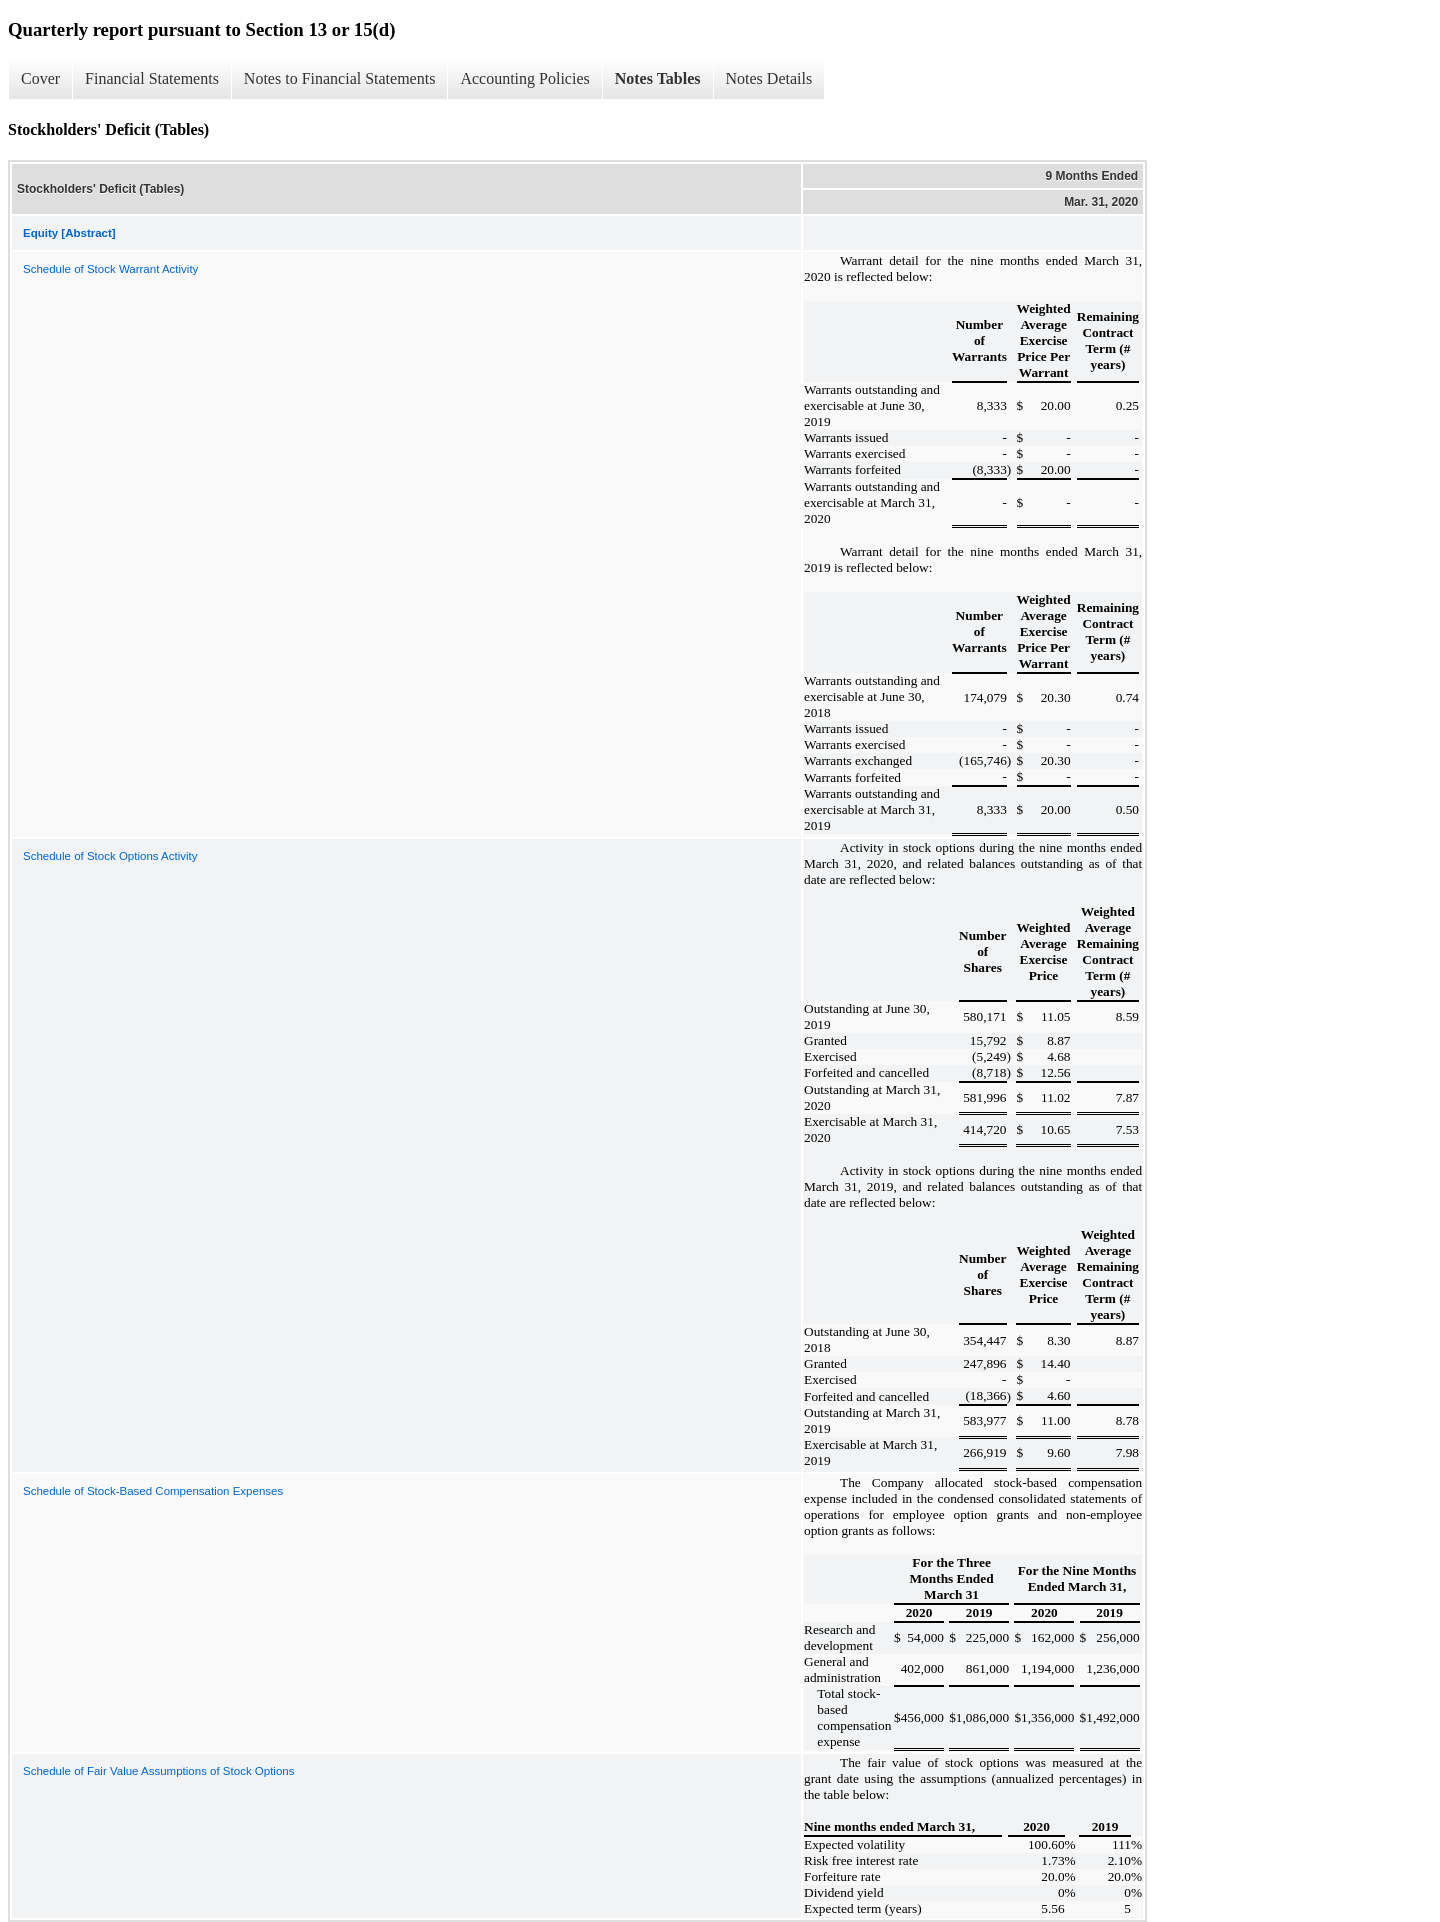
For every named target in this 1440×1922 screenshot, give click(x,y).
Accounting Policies (524, 78)
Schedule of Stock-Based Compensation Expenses (153, 1491)
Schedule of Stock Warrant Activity (110, 269)
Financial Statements (152, 78)
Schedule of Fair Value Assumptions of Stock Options (158, 1771)
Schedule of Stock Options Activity (110, 856)
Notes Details (769, 78)
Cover (40, 78)
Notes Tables (658, 78)
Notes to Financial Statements (340, 78)
